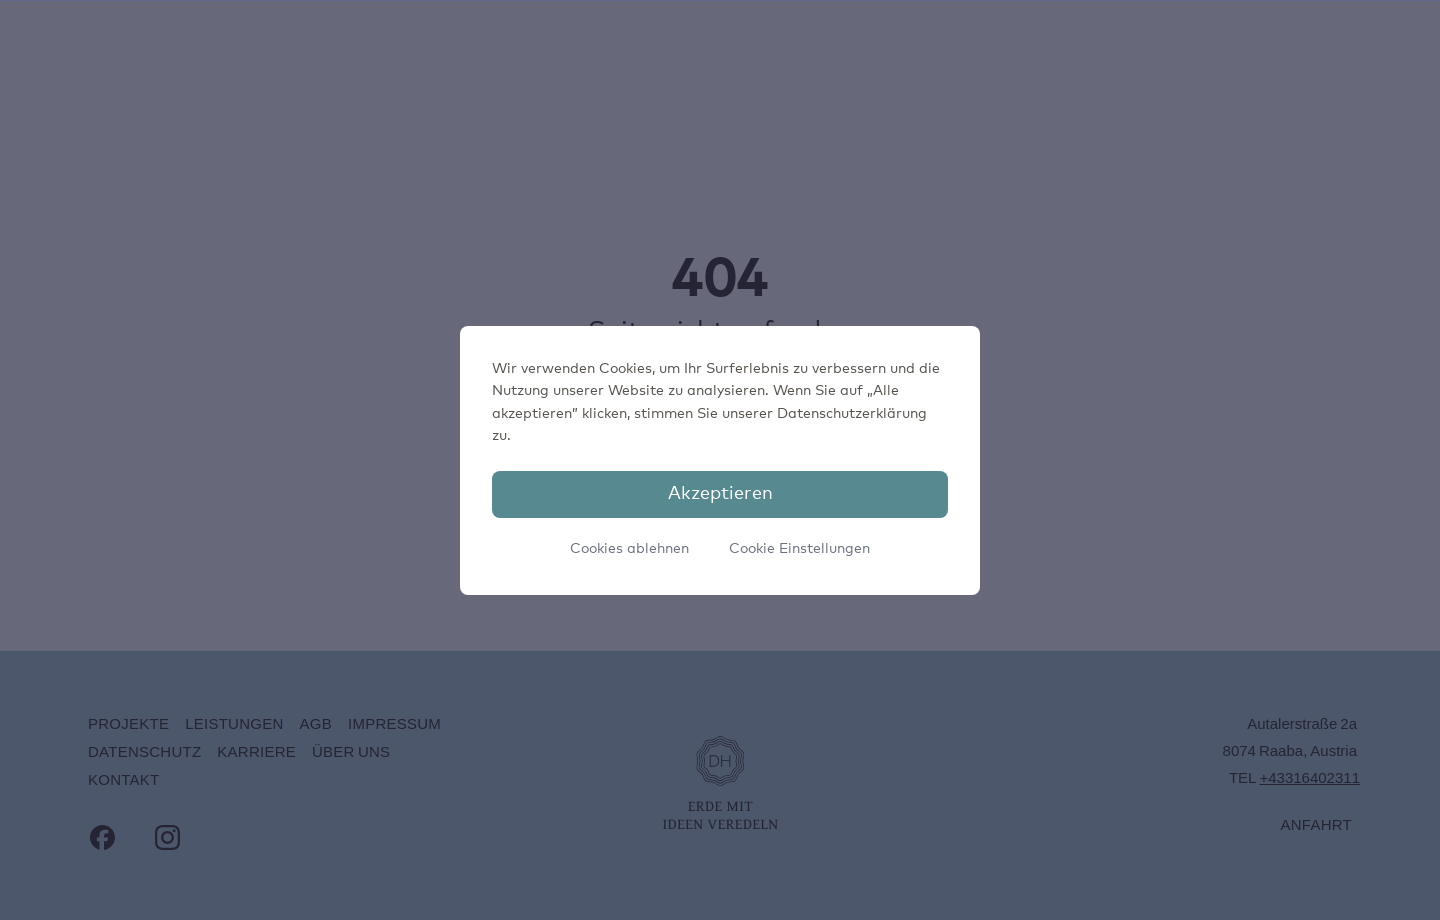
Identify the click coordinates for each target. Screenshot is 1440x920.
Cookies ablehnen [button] (629, 549)
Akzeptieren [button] (720, 494)
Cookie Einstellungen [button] (799, 549)
